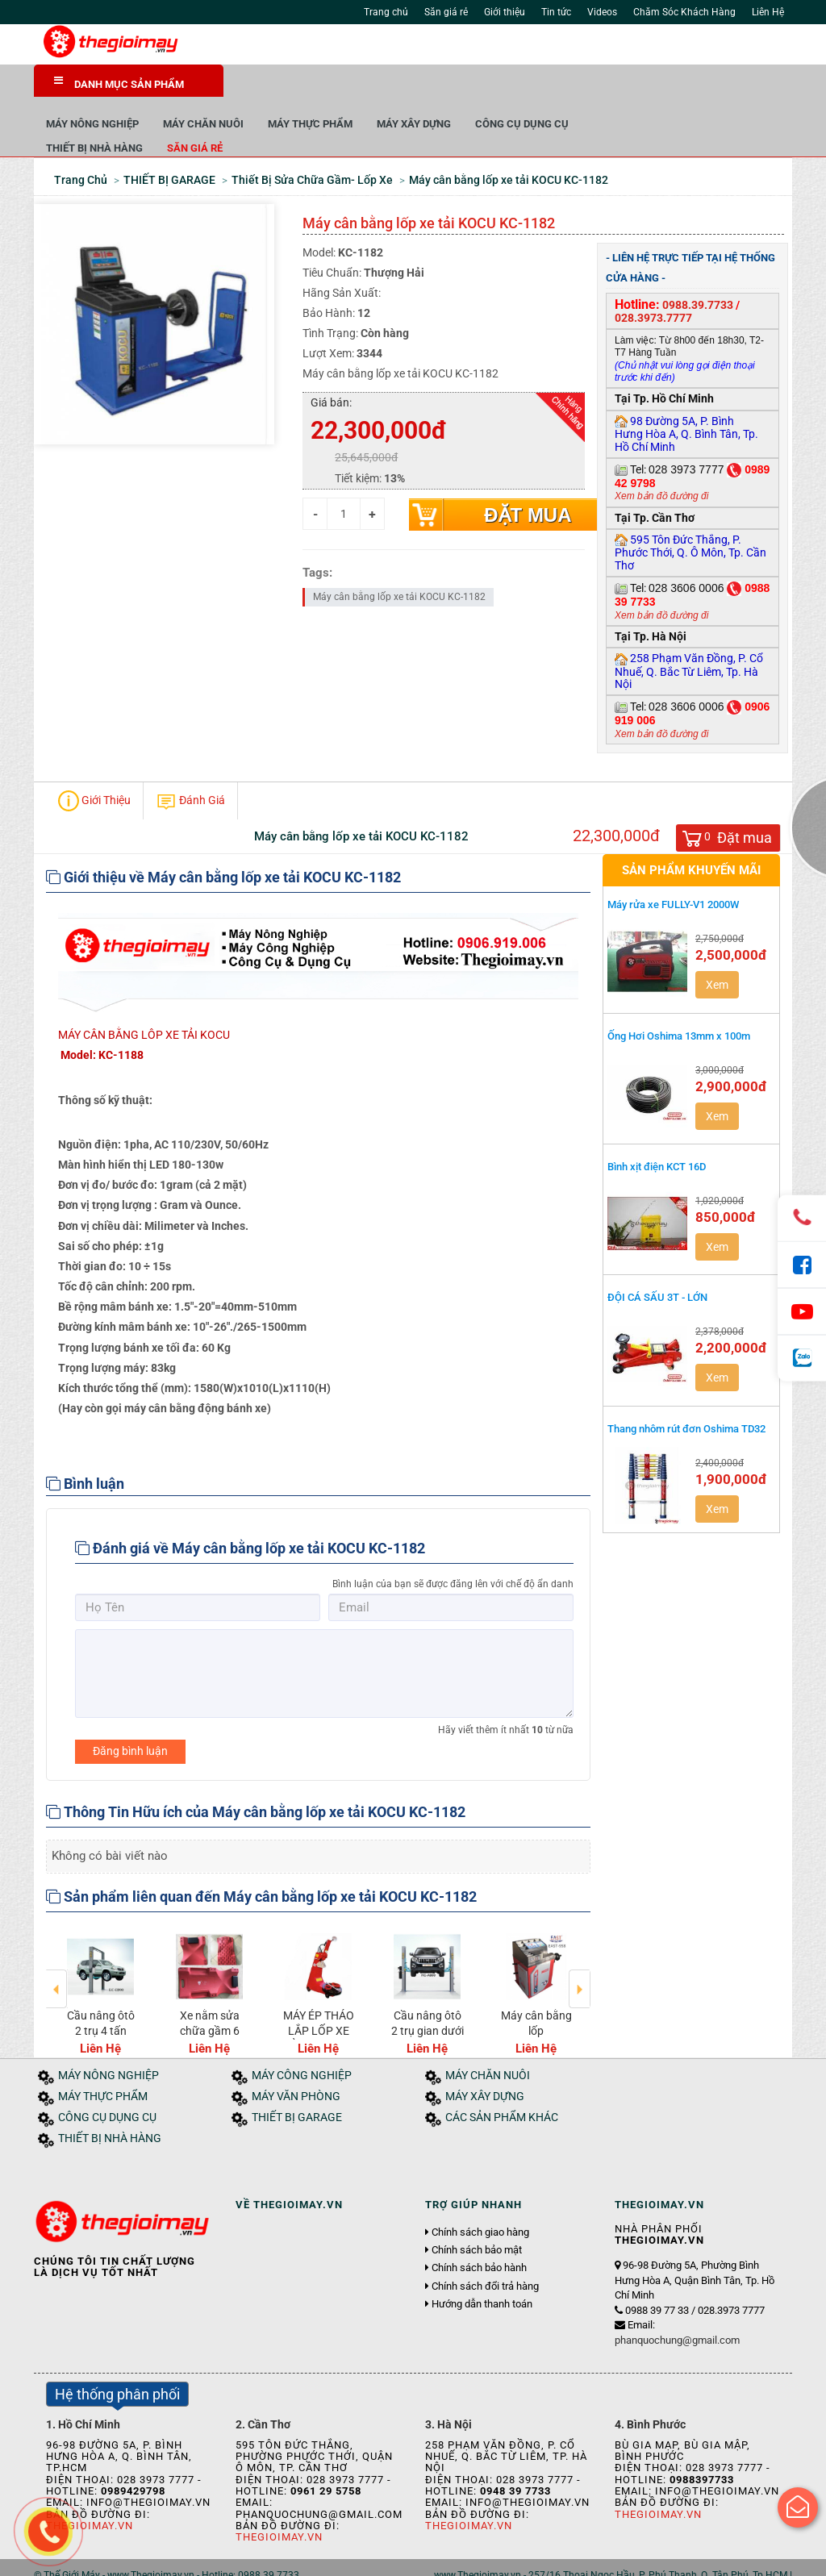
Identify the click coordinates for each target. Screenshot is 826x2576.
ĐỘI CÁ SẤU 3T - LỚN (657, 1263)
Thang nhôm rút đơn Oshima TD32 (686, 1394)
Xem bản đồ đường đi (661, 462)
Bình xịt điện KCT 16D (656, 1132)
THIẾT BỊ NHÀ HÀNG (284, 112)
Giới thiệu (504, 12)
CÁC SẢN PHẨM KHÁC (501, 2084)
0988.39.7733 (697, 270)
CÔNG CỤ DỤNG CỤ (711, 88)
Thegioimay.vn (279, 2503)
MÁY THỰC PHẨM (499, 88)
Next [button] (579, 1944)
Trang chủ (386, 12)
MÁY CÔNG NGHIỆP (302, 2042)
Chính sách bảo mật (477, 2215)
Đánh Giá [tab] (190, 767)
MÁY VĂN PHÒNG (296, 2063)
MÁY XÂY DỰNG (603, 88)
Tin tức (556, 12)
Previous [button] (57, 1944)
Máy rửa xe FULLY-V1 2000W (674, 871)
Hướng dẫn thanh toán (482, 2269)
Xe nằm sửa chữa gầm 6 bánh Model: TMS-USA (209, 2003)
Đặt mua (527, 481)
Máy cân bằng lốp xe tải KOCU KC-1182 (399, 562)
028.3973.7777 (653, 283)
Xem (717, 950)
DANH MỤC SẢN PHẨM (119, 82)
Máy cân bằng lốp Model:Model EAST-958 (536, 2003)
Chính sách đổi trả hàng (485, 2251)
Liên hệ (270, 2558)
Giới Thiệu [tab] (94, 767)
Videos (602, 12)
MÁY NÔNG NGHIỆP (282, 88)
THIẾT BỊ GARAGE (297, 2084)
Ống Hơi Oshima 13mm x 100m (678, 1001)
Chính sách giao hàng (480, 2197)
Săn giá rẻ (446, 12)
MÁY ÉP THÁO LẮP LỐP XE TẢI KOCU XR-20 (318, 2003)
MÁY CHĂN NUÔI (393, 88)
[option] (100, 1957)
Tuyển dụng (215, 2558)
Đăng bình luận (130, 1716)
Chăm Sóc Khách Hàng (684, 12)
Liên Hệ (768, 12)
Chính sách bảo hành (479, 2234)
